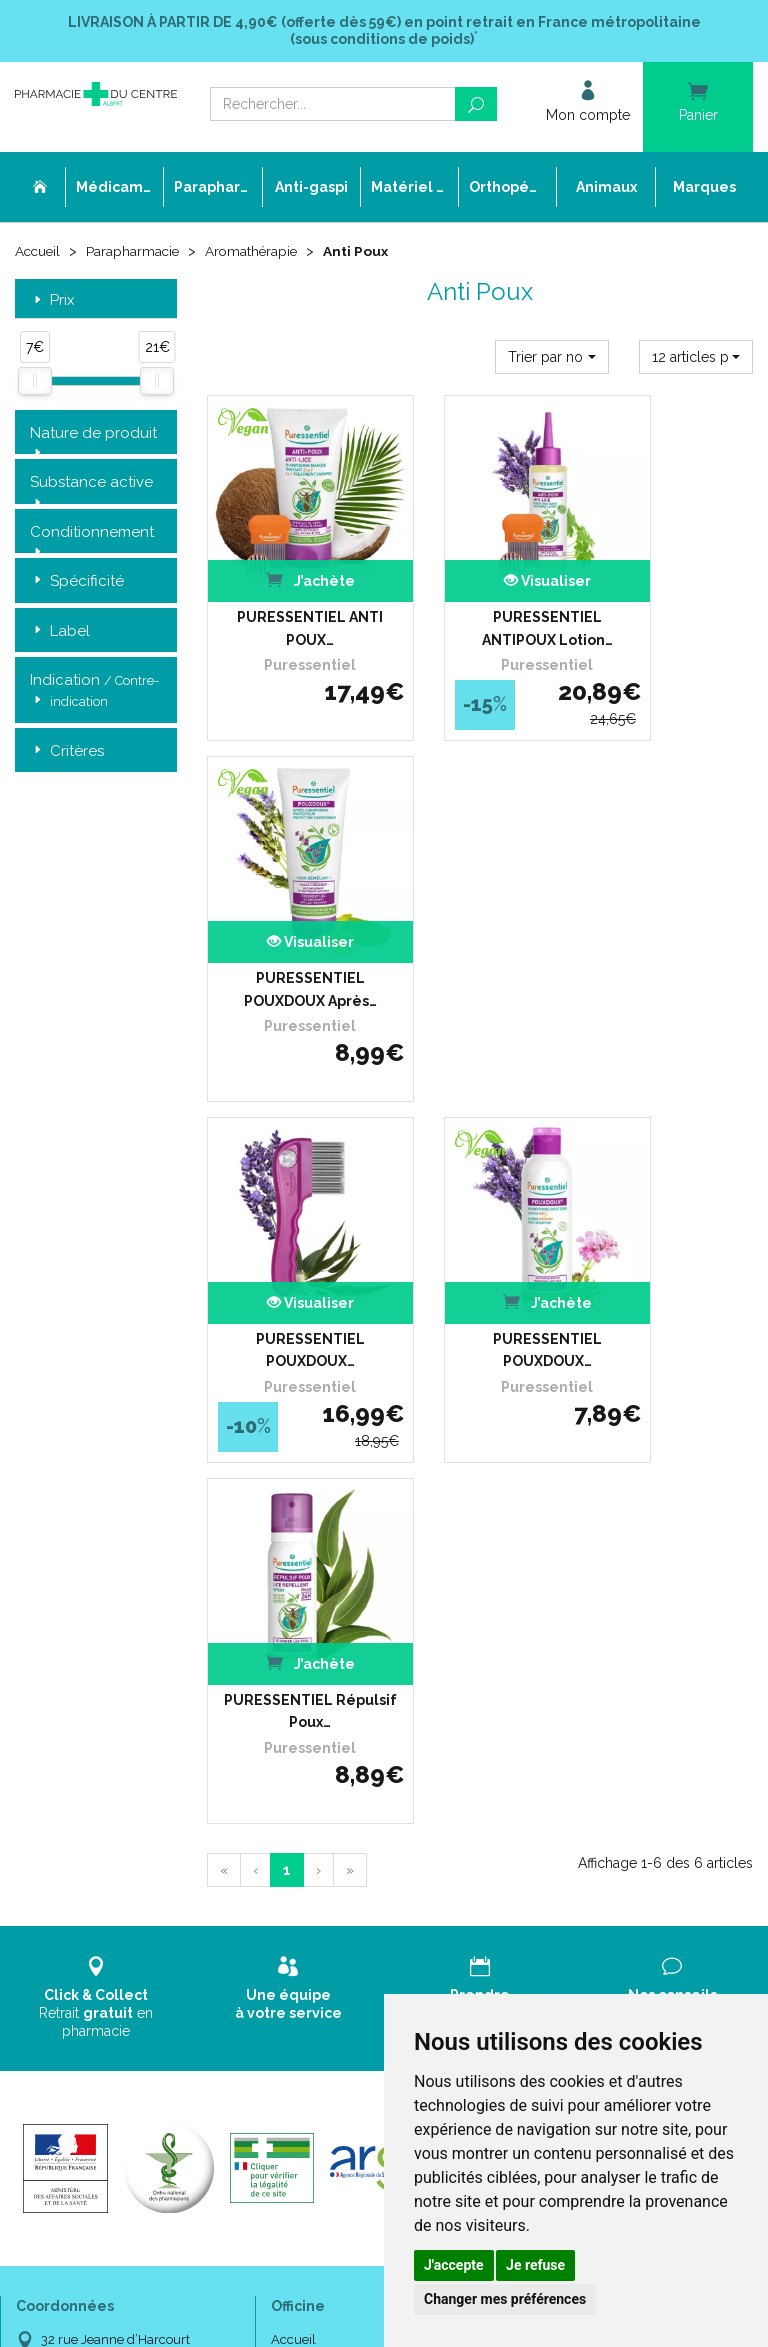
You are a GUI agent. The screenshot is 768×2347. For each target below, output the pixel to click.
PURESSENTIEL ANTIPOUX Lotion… (480, 584)
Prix (52, 301)
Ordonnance (308, 1583)
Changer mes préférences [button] (505, 2299)
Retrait (96, 1186)
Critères (67, 752)
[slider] (35, 383)
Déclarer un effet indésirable (355, 1601)
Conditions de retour (586, 1583)
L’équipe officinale (323, 1564)
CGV (284, 1710)
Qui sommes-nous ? (330, 1546)
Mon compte (308, 1801)
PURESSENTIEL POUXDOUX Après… (672, 584)
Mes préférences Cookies (344, 1783)
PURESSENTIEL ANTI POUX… (288, 584)
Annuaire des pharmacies (347, 1832)
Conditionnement (92, 534)
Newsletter (303, 1692)
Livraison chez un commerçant (619, 1564)
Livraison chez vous (585, 1546)
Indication (94, 693)
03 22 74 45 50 (84, 1685)
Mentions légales (321, 1728)
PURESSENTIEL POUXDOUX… (288, 900)
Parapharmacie (136, 252)
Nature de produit (93, 435)
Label (60, 632)
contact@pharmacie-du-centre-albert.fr (136, 1727)
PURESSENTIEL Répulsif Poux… (672, 900)
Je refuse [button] (535, 2265)
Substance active (91, 484)
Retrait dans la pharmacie (603, 1528)
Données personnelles (337, 1746)
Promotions (305, 1655)
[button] (552, 358)
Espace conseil (315, 1673)
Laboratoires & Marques (341, 1637)
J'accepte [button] (454, 2265)
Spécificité (77, 582)
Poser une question (327, 1619)
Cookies (293, 1764)
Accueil (39, 252)
